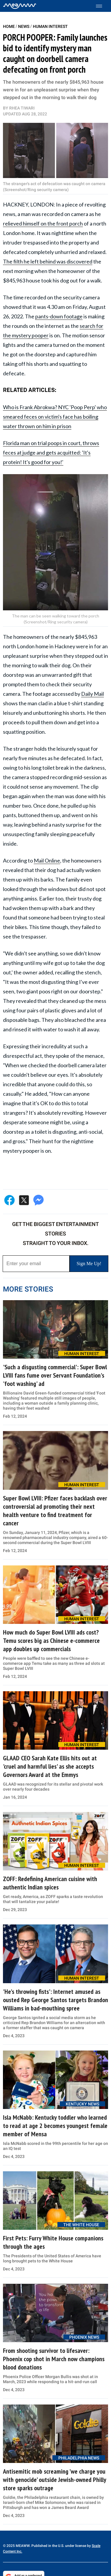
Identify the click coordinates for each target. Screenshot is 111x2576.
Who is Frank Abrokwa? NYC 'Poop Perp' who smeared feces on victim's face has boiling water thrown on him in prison (55, 416)
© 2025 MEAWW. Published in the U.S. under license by (47, 2546)
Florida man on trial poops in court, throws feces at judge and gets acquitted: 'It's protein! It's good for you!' (51, 452)
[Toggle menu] (102, 6)
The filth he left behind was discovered (47, 261)
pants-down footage (59, 316)
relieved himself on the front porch (43, 223)
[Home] (19, 6)
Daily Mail (92, 693)
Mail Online (47, 860)
